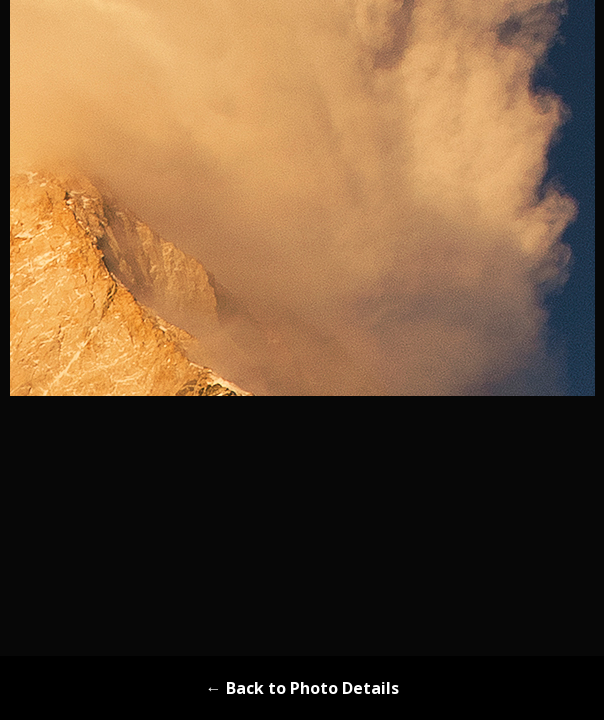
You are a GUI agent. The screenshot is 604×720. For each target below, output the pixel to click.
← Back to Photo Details (302, 688)
